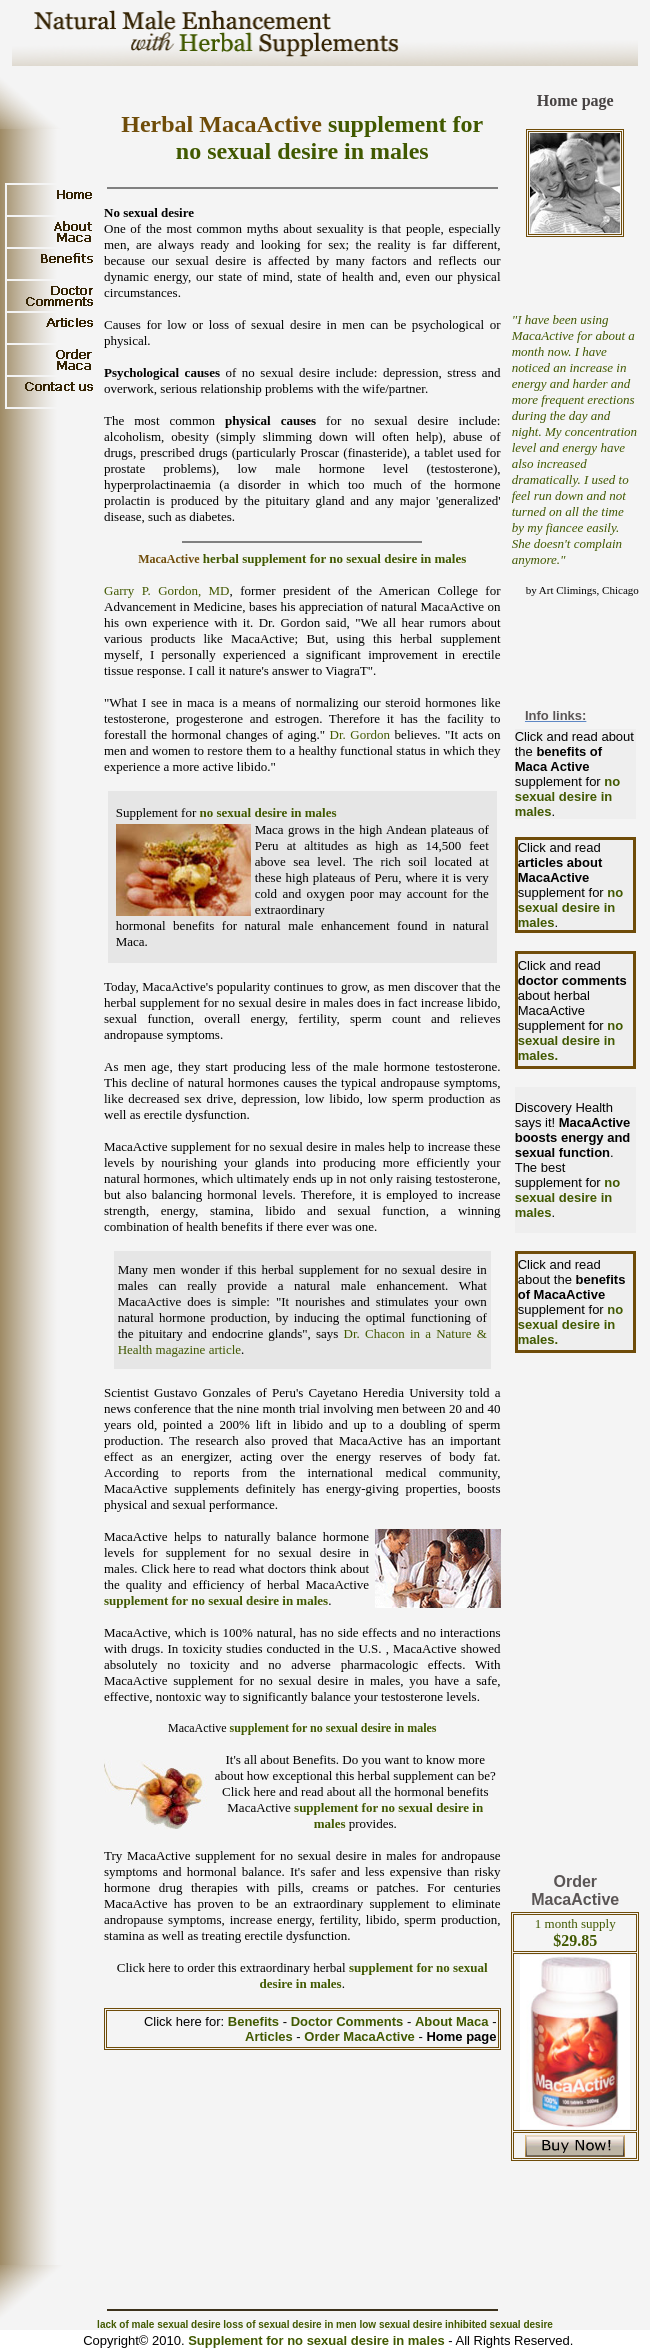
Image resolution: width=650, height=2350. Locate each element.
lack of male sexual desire (158, 2324)
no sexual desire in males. (571, 1040)
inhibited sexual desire (499, 2324)
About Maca (452, 2021)
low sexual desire (400, 2324)
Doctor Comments (349, 2021)
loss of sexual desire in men (289, 2324)
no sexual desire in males (268, 812)
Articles (270, 2036)
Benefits (255, 2021)
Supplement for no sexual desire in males (316, 2340)
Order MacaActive (359, 2036)
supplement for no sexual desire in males (216, 1600)
